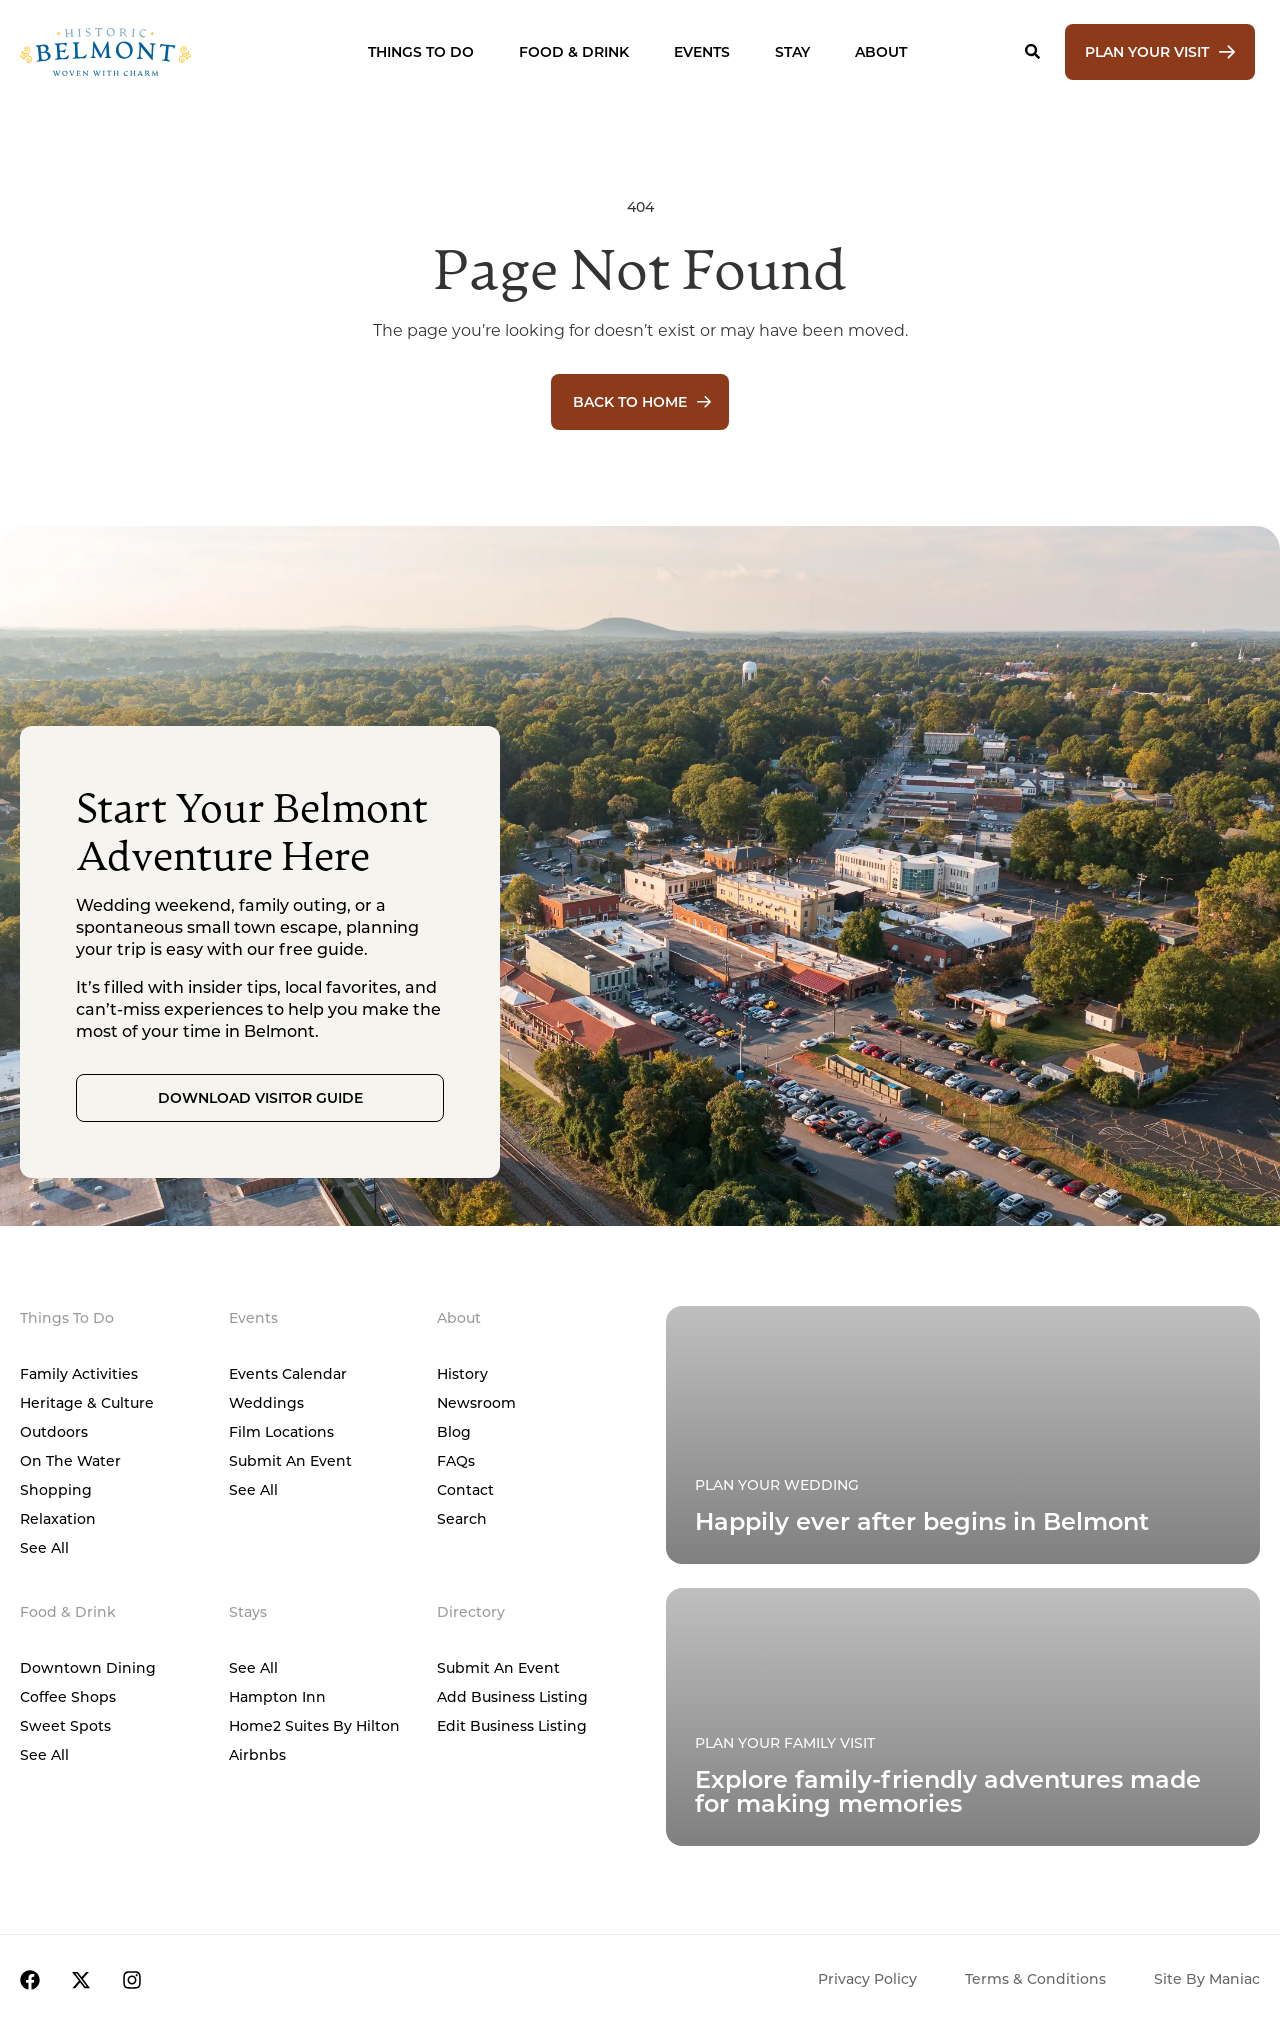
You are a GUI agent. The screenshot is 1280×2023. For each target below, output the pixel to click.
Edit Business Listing (512, 1725)
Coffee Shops (68, 1696)
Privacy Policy (867, 1978)
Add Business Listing (512, 1696)
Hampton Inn (277, 1696)
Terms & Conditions (1035, 1978)
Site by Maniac (1207, 1978)
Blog (454, 1431)
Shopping (56, 1489)
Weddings (266, 1402)
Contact (465, 1489)
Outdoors (54, 1431)
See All (44, 1547)
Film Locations (281, 1431)
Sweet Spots (65, 1725)
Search (462, 1518)
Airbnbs (257, 1754)
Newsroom (476, 1402)
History (462, 1373)
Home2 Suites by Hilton (314, 1725)
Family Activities (79, 1373)
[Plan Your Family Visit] (963, 1435)
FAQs (456, 1460)
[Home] (162, 52)
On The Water (70, 1460)
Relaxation (58, 1518)
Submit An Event (290, 1460)
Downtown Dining (88, 1667)
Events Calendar (288, 1373)
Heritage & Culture (87, 1402)
